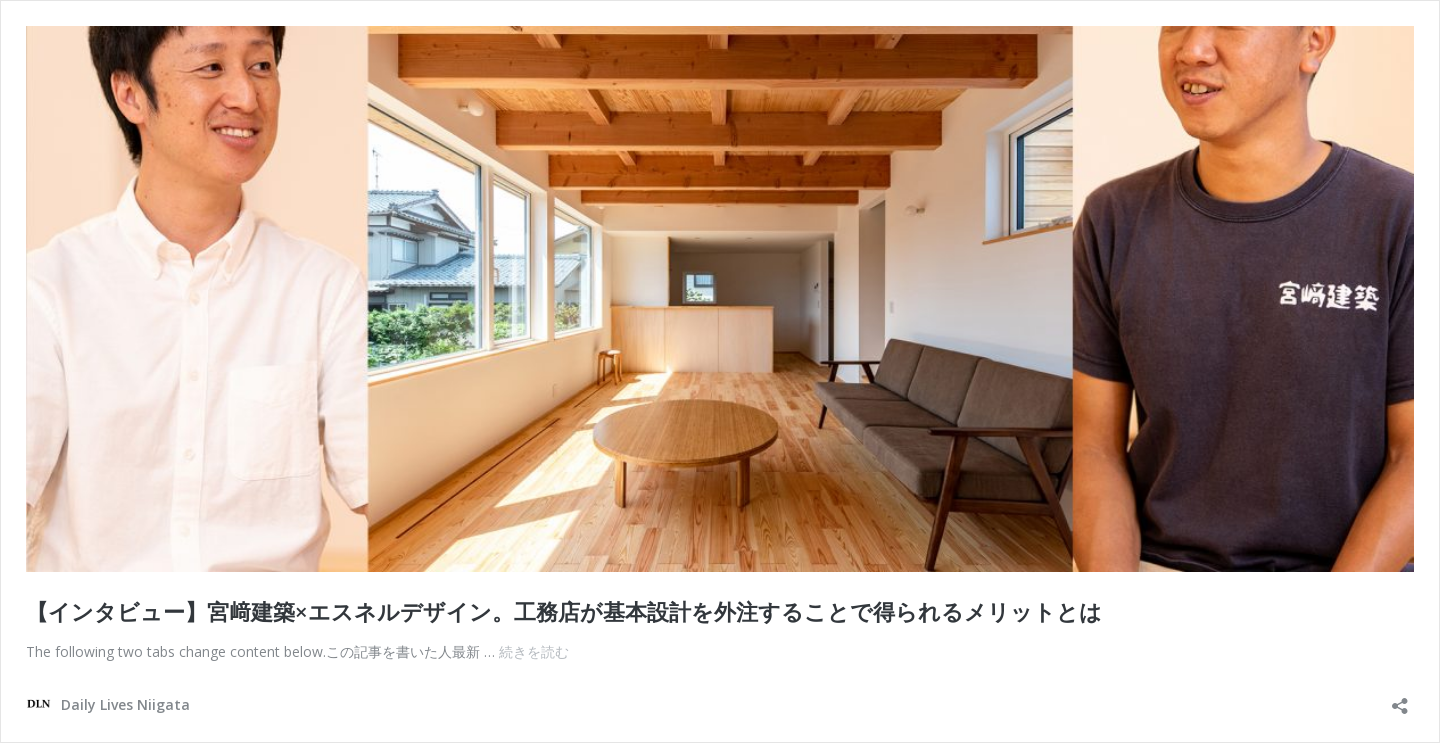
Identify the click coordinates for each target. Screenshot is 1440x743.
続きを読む (534, 651)
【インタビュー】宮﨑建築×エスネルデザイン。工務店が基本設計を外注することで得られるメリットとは (564, 611)
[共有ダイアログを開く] (1400, 699)
